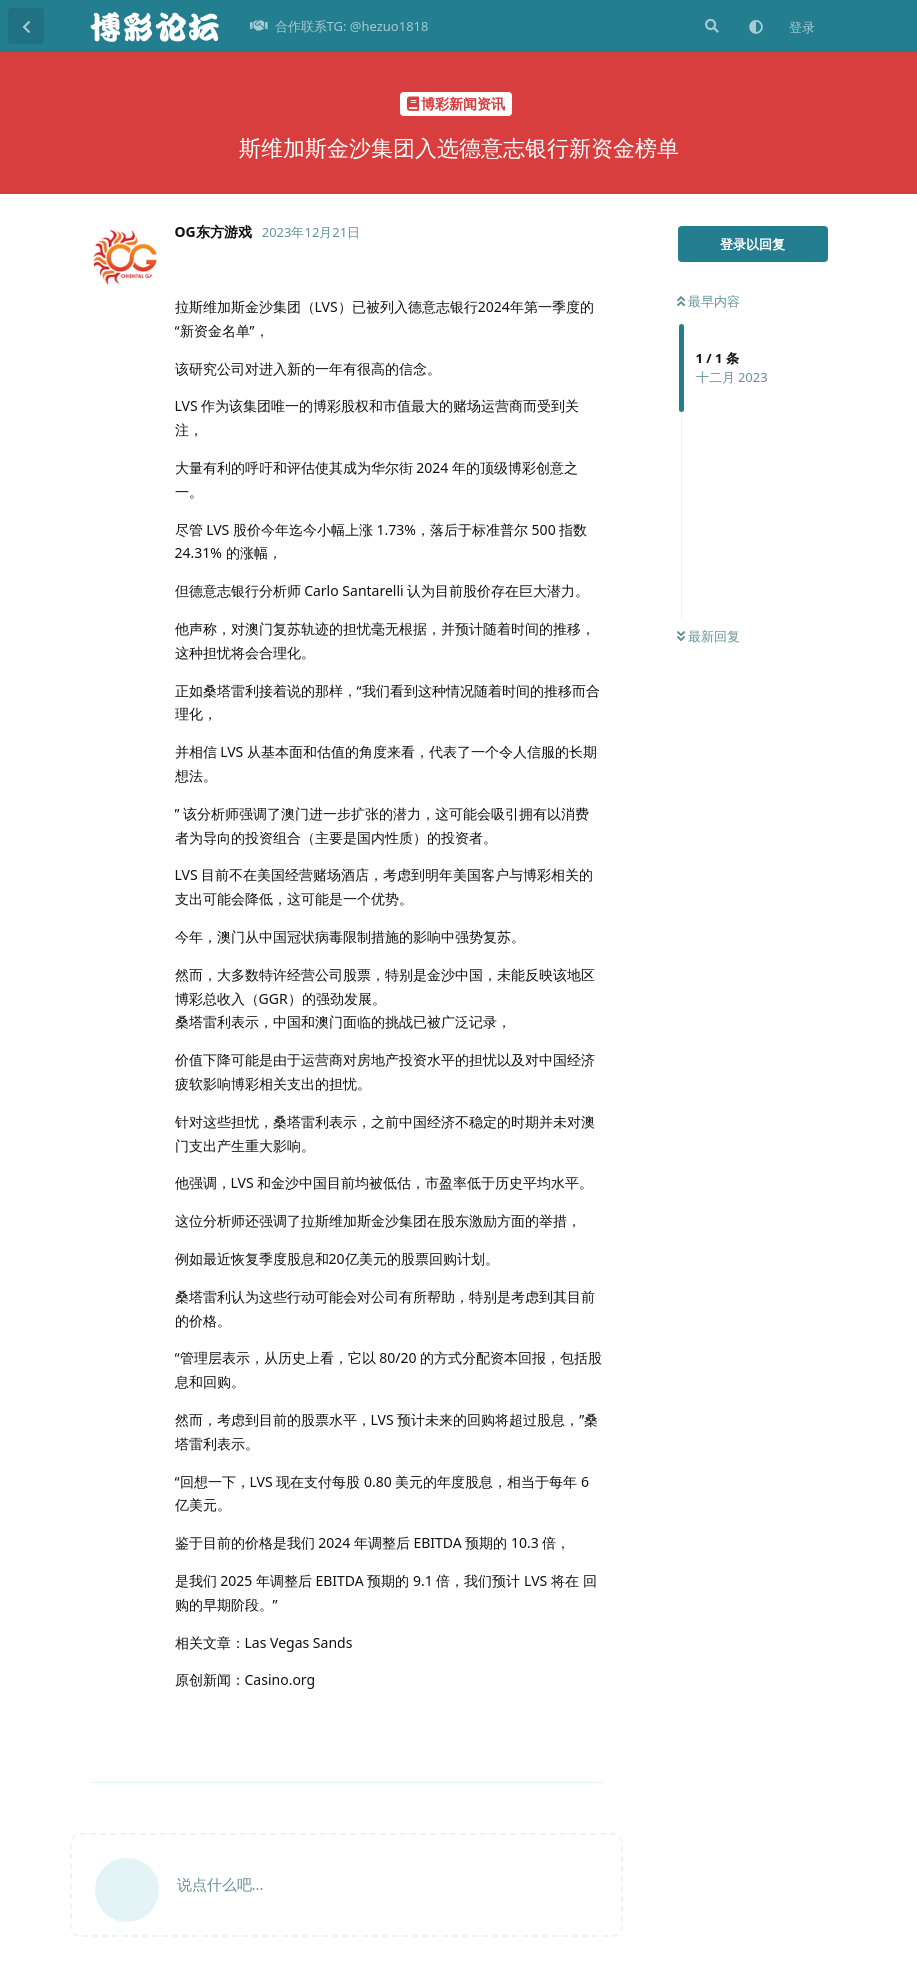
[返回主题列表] (26, 26)
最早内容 (708, 301)
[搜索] (710, 26)
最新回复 (708, 636)
